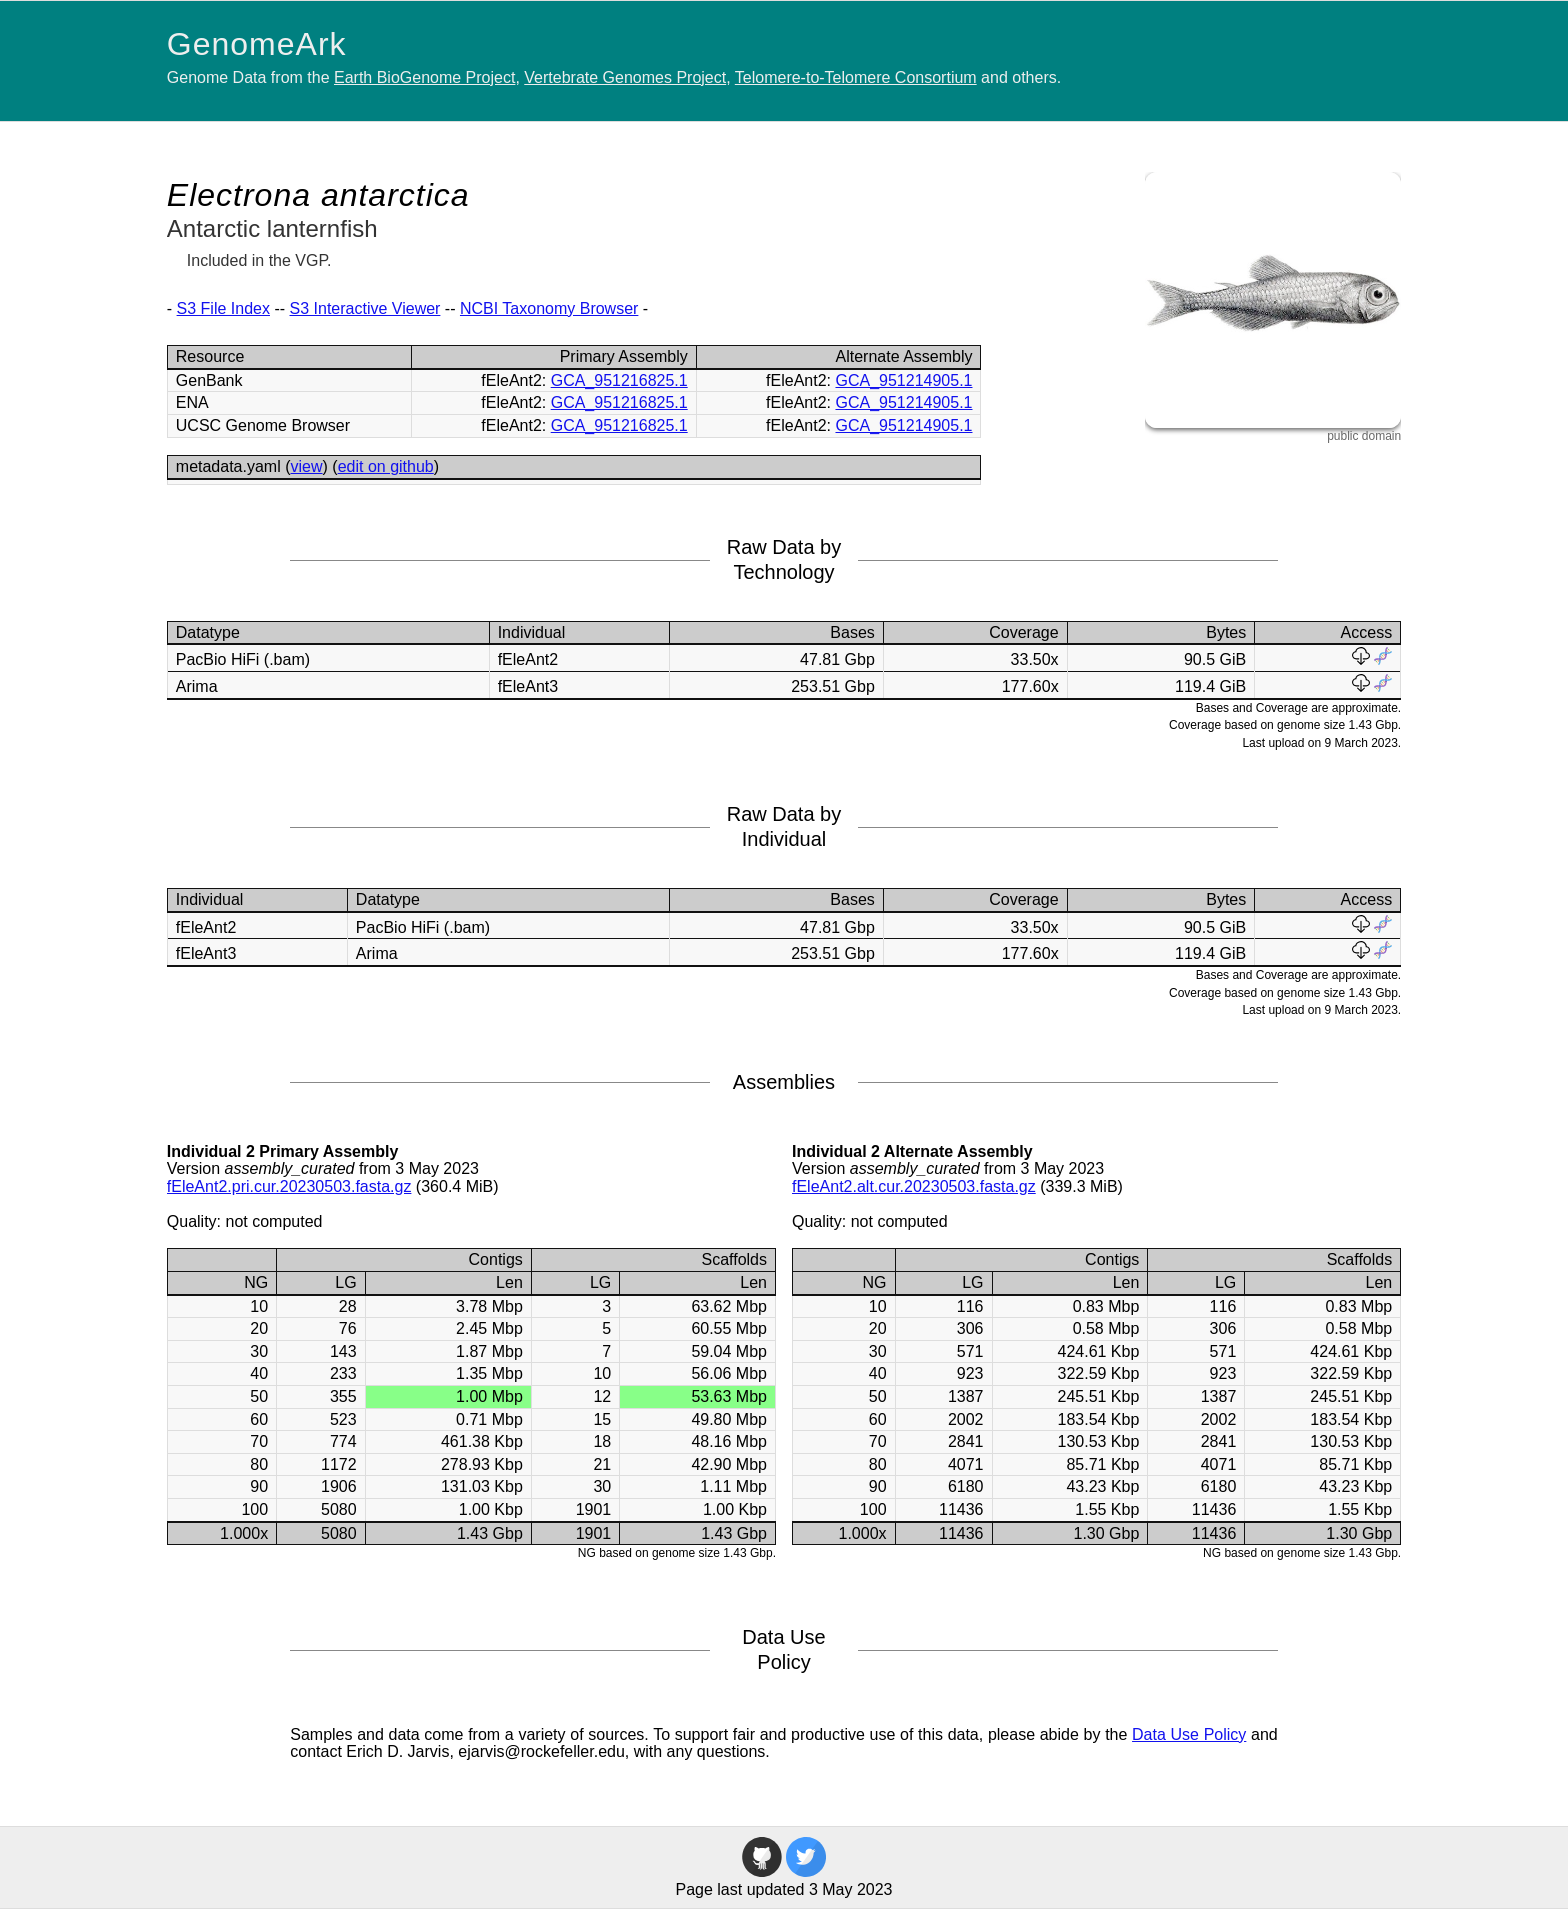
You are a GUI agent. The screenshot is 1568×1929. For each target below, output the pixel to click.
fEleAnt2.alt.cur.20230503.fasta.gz (914, 1186)
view (307, 466)
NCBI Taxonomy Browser (549, 308)
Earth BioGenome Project (424, 77)
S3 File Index (223, 308)
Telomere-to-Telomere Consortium (856, 77)
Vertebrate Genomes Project (625, 77)
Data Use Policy (1189, 1734)
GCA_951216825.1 (619, 380)
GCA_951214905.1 (903, 380)
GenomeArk (257, 44)
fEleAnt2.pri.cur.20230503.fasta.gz (289, 1186)
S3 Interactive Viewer (365, 308)
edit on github (386, 466)
